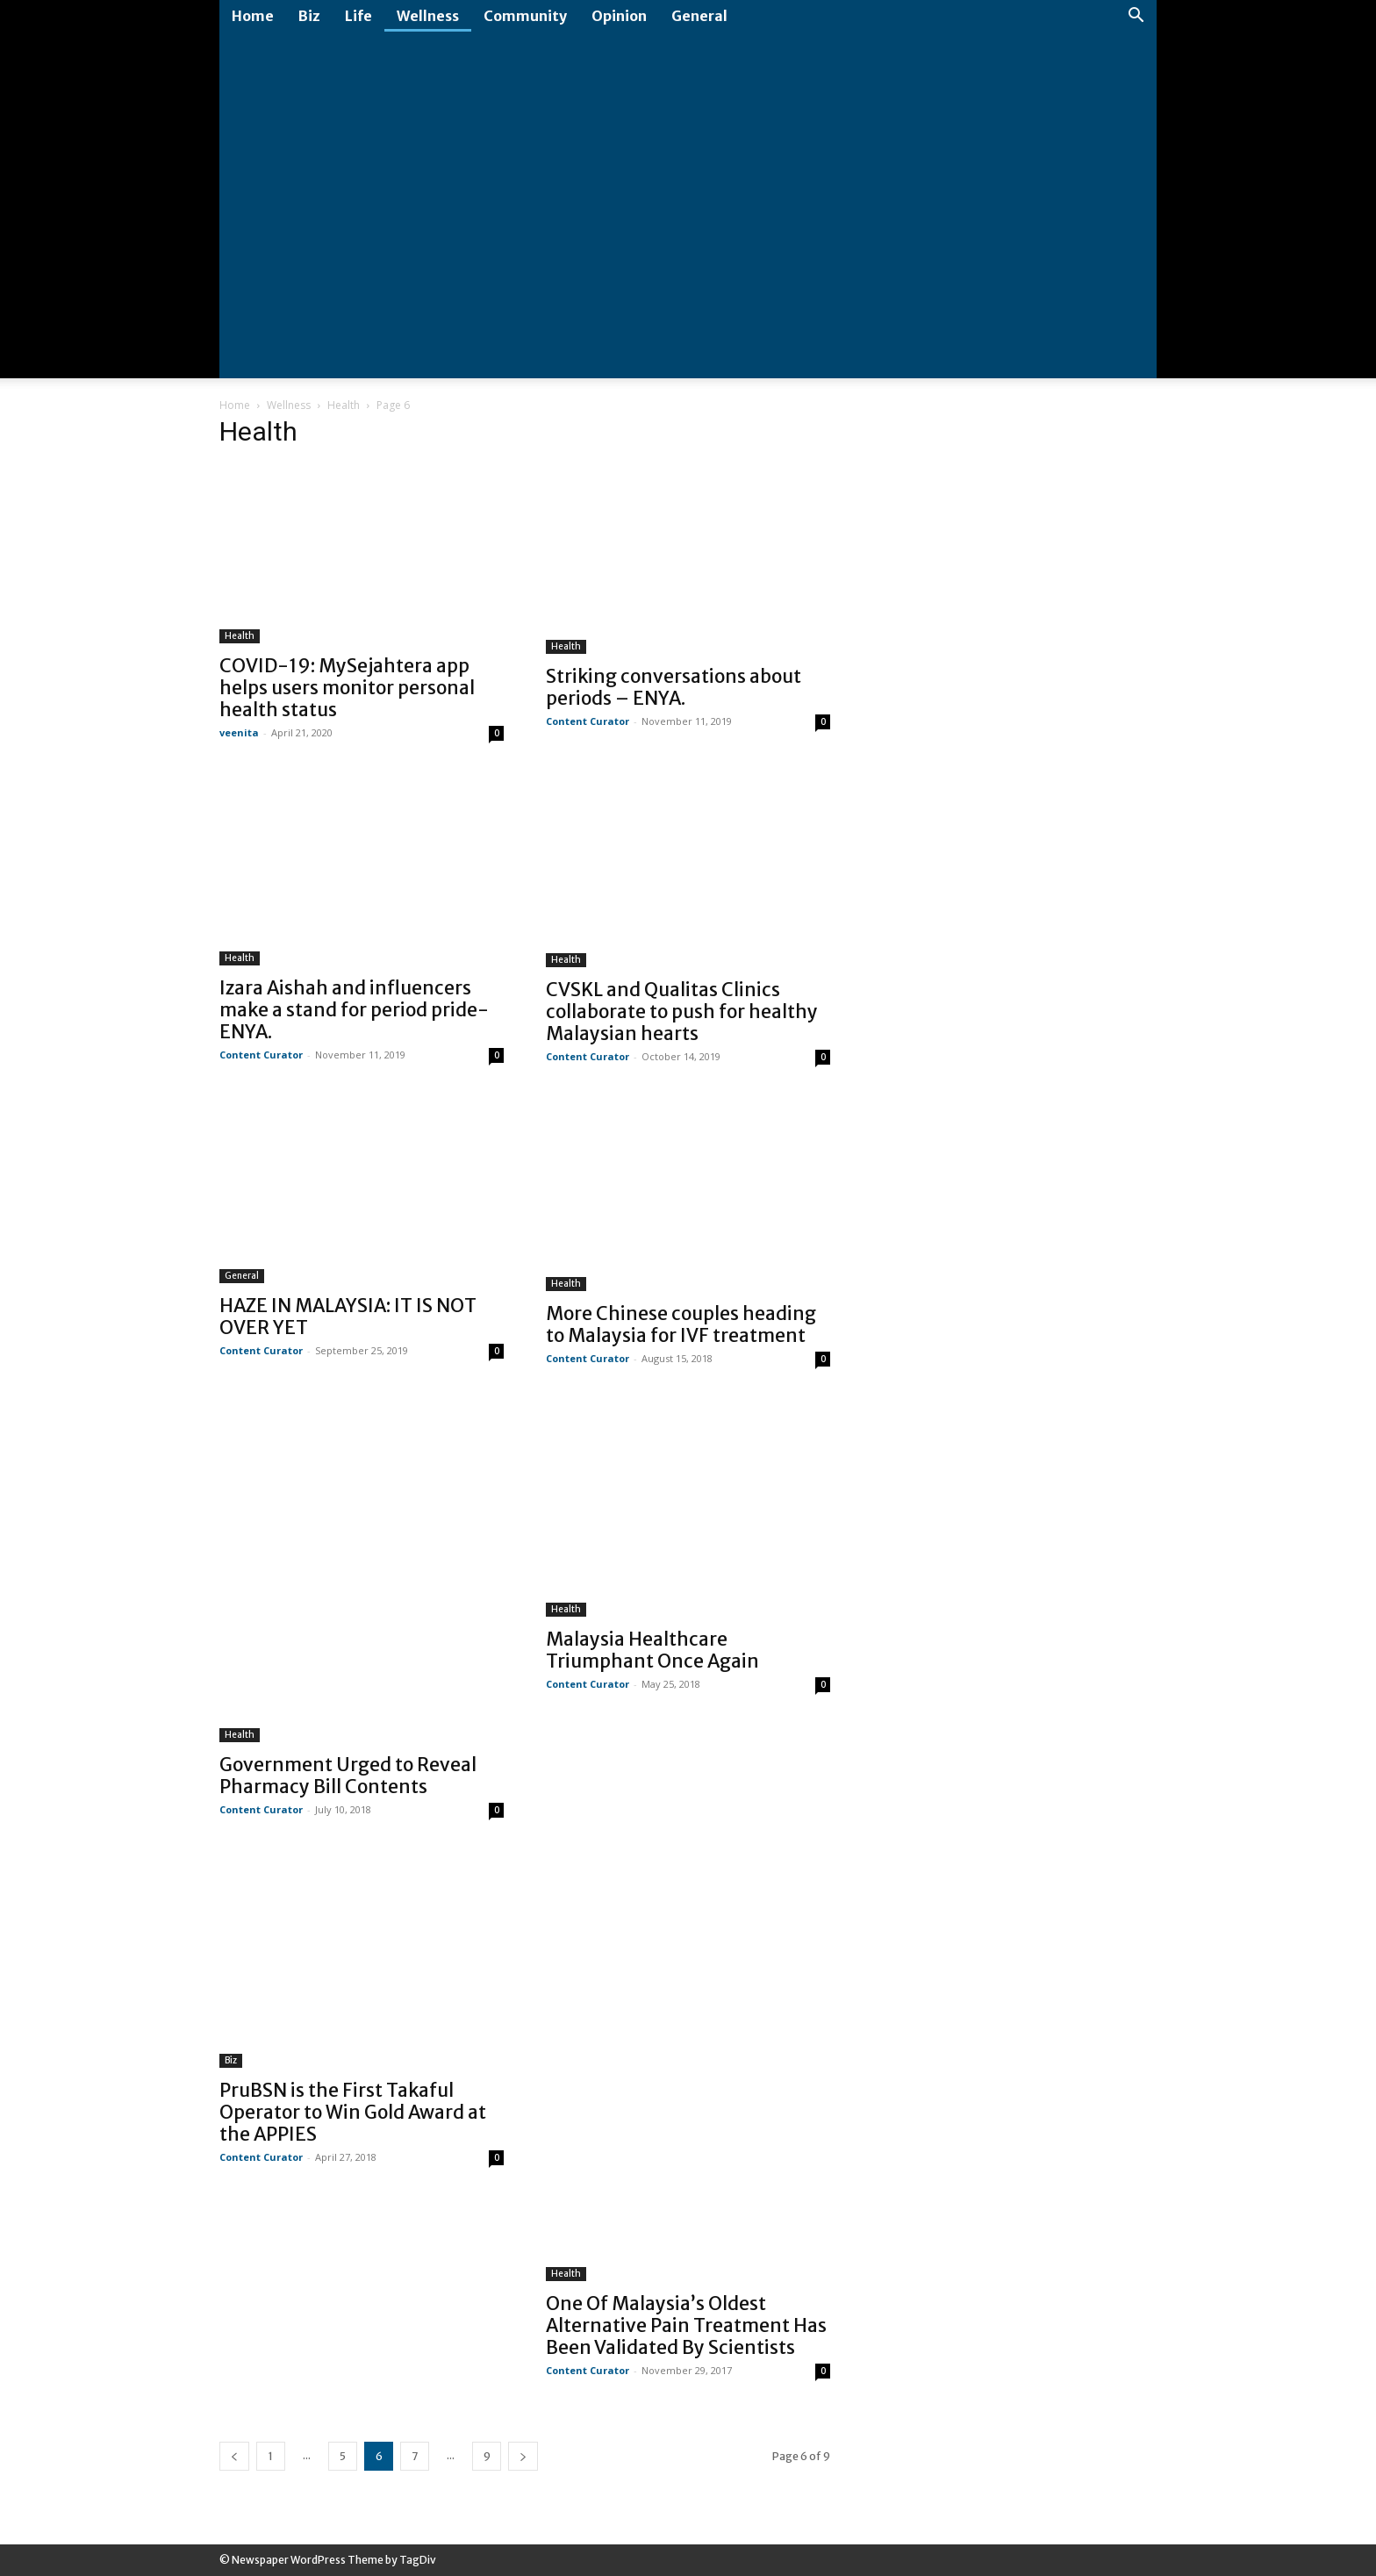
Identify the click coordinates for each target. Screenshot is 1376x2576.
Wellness (428, 16)
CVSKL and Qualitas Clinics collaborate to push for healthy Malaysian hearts (682, 1011)
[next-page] (523, 2456)
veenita (239, 732)
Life (358, 16)
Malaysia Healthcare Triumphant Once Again (652, 1650)
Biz (309, 16)
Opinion (619, 16)
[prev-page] (234, 2456)
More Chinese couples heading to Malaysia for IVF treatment (681, 1324)
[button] (1135, 17)
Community (525, 16)
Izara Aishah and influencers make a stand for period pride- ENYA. (354, 1010)
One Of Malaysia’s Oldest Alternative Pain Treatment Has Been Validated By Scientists (686, 2325)
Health (343, 405)
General (699, 16)
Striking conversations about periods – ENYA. (673, 687)
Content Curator (587, 721)
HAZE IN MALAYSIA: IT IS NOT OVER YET (348, 1316)
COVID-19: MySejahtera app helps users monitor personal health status (347, 687)
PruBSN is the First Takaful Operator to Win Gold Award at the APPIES (352, 2112)
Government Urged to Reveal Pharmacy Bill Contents (348, 1775)
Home (253, 16)
